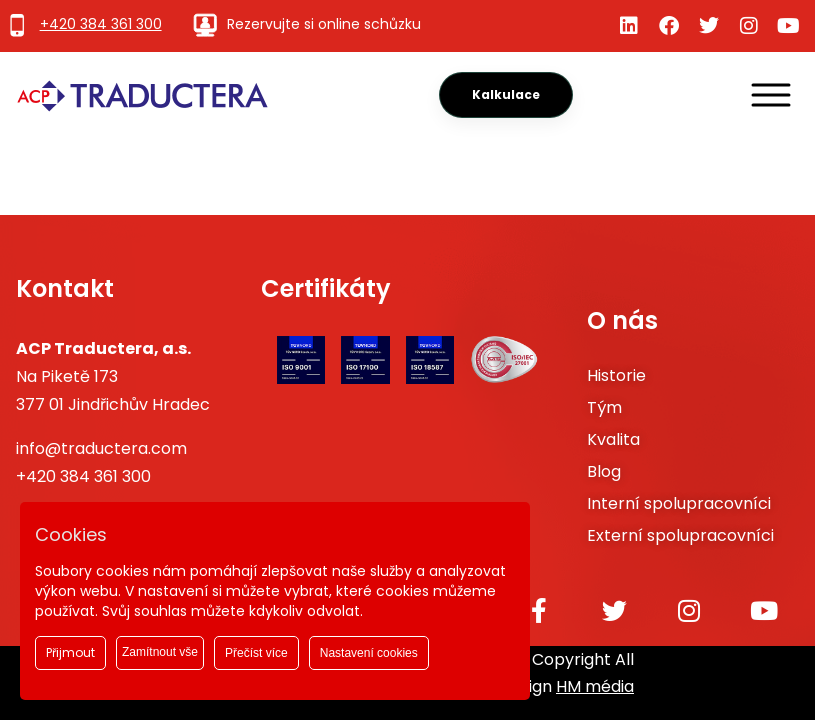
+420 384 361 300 (83, 476)
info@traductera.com (101, 448)
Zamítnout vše (160, 652)
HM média (595, 686)
